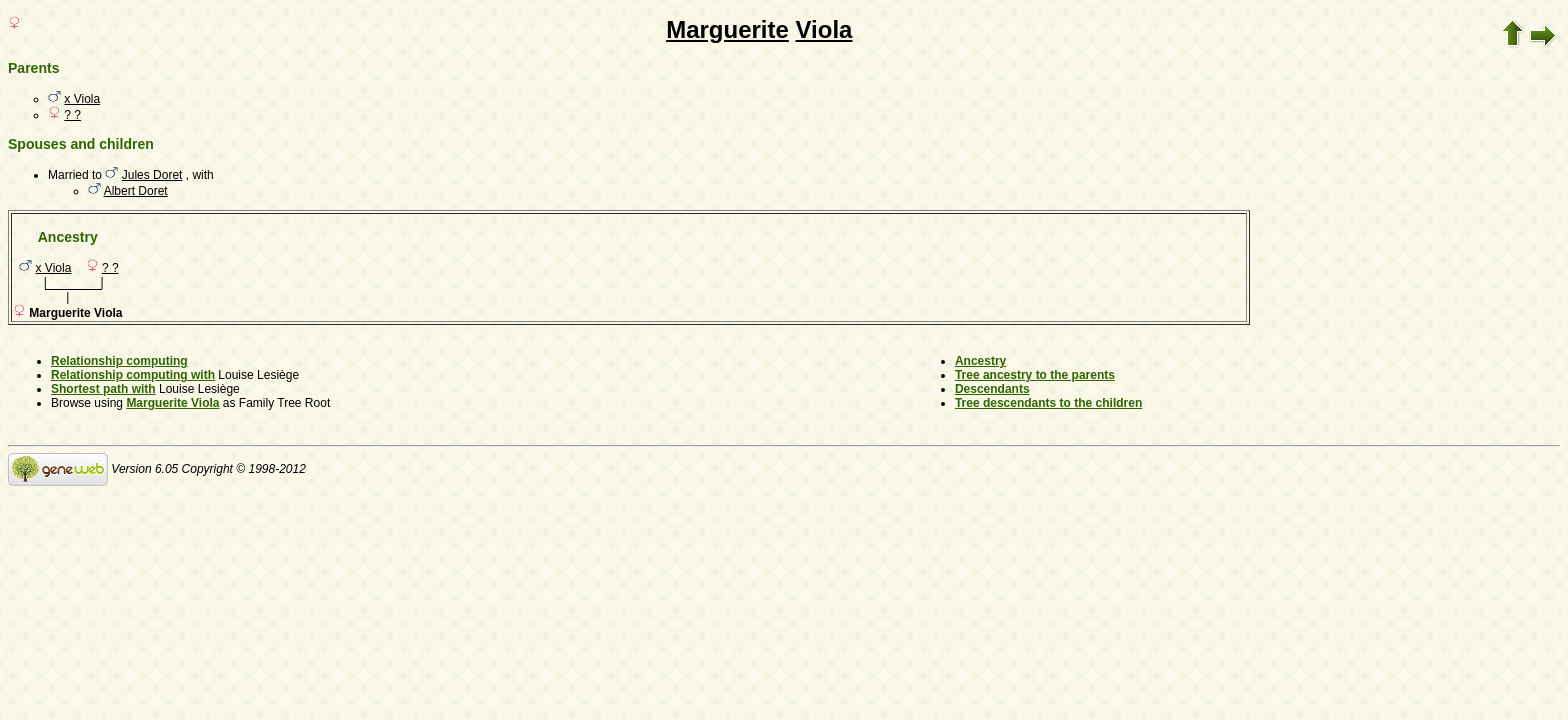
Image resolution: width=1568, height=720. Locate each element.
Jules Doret (152, 175)
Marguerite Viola (172, 403)
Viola (824, 29)
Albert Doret (136, 191)
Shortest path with (103, 389)
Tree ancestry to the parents (1035, 375)
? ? (72, 115)
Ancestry (980, 361)
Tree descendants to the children (1048, 403)
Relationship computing (119, 361)
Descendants (992, 389)
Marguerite (727, 29)
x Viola (82, 99)
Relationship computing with (133, 375)
